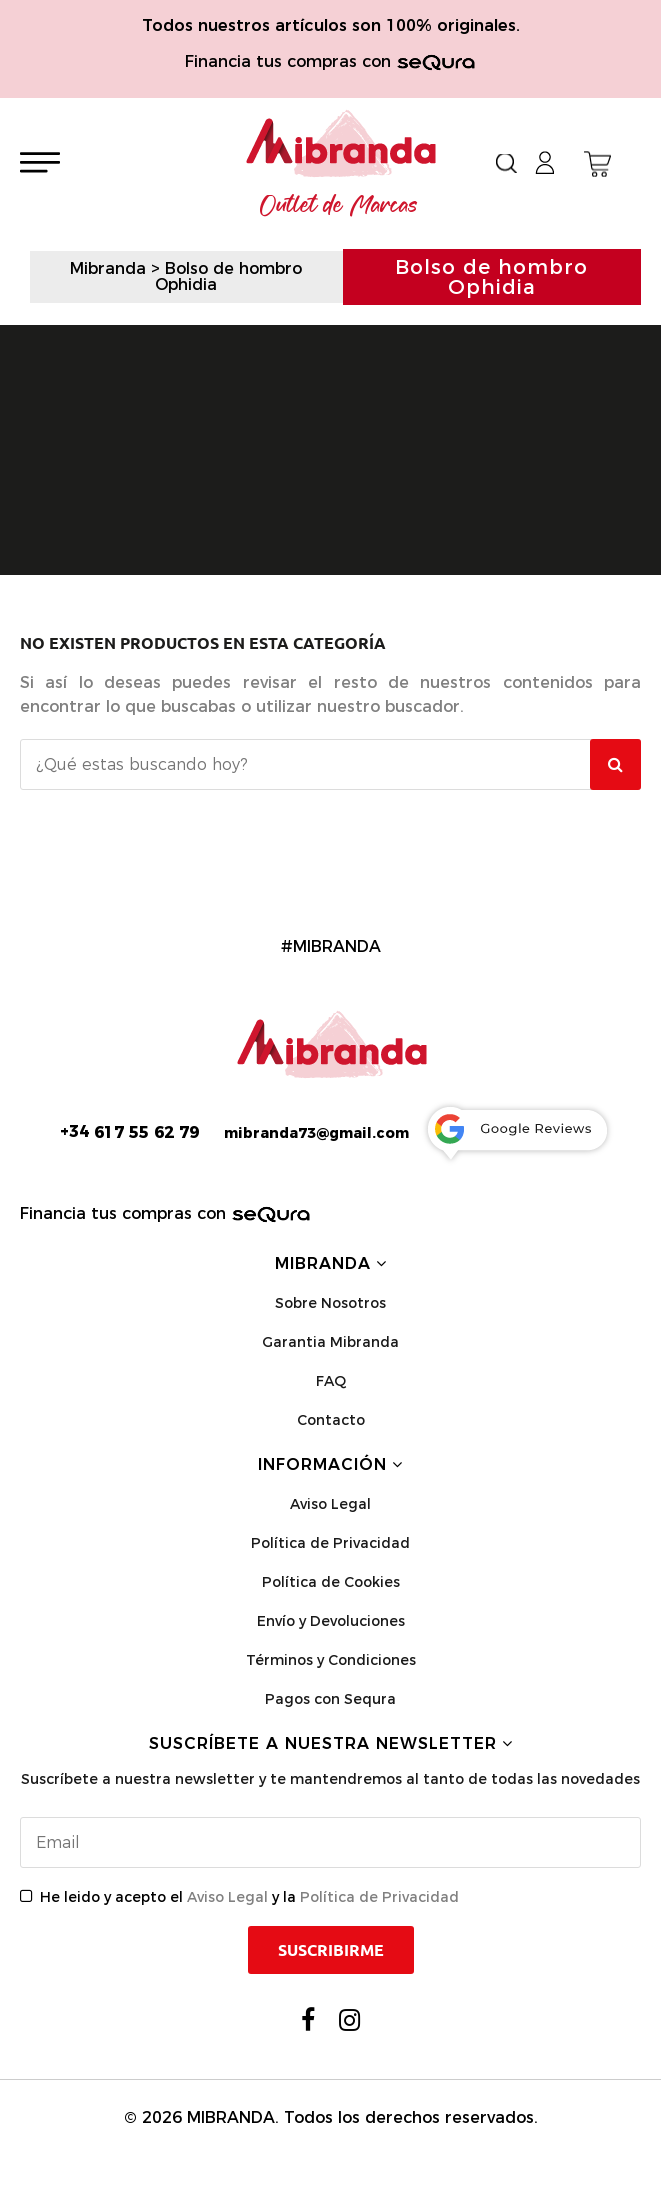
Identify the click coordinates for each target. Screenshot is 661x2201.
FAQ (331, 1381)
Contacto (331, 1420)
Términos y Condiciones (331, 1660)
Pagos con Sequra (330, 1699)
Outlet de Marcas (339, 206)
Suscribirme (331, 1950)
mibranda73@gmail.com (316, 1133)
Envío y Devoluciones (331, 1621)
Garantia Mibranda (330, 1342)
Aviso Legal (330, 1504)
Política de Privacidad (330, 1543)
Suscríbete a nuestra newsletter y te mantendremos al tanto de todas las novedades (330, 1779)
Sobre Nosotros (330, 1303)
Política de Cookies (331, 1582)
